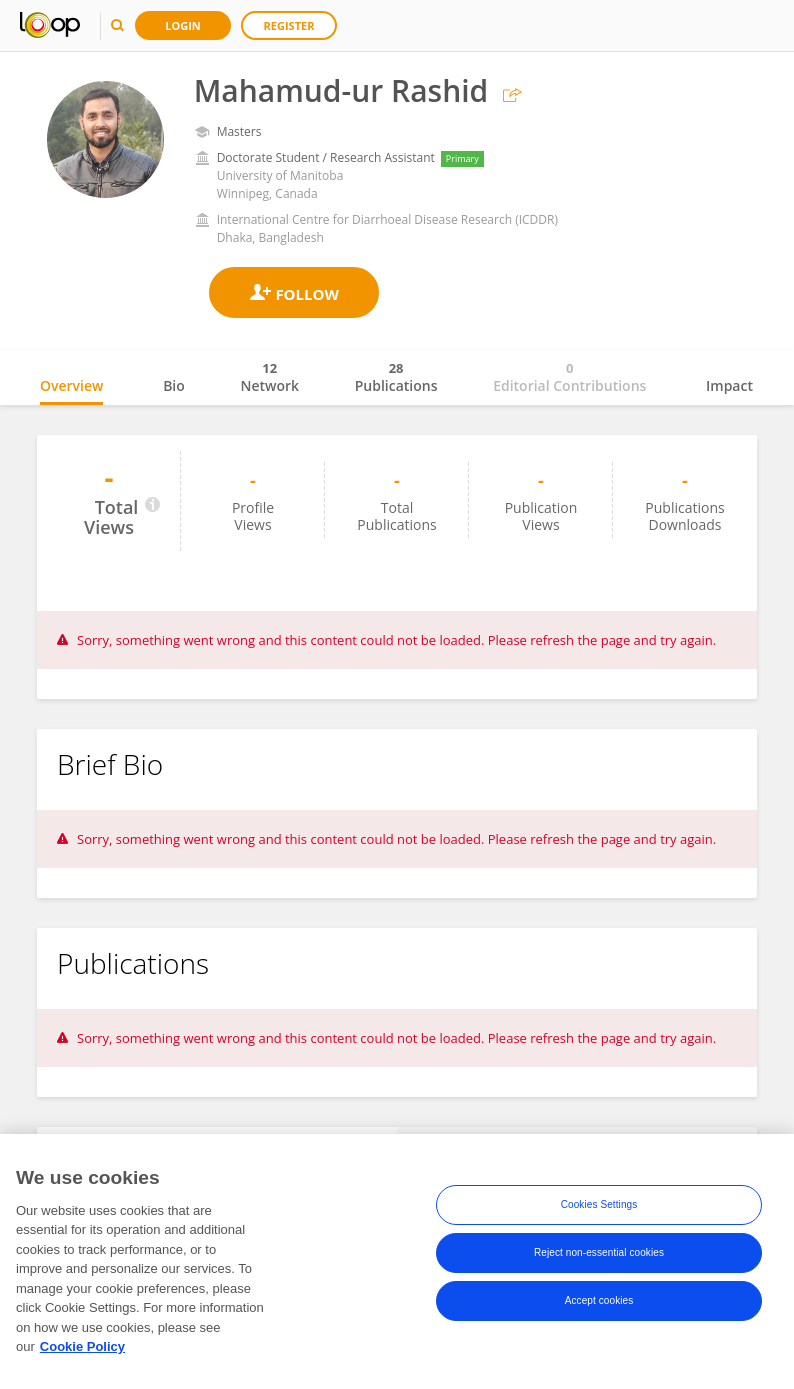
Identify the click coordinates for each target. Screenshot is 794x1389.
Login (183, 25)
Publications (396, 377)
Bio (174, 385)
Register (289, 25)
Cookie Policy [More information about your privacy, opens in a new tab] (82, 1350)
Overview (71, 385)
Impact (729, 385)
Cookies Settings (599, 1208)
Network (269, 377)
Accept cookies (599, 1304)
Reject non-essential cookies (599, 1256)
